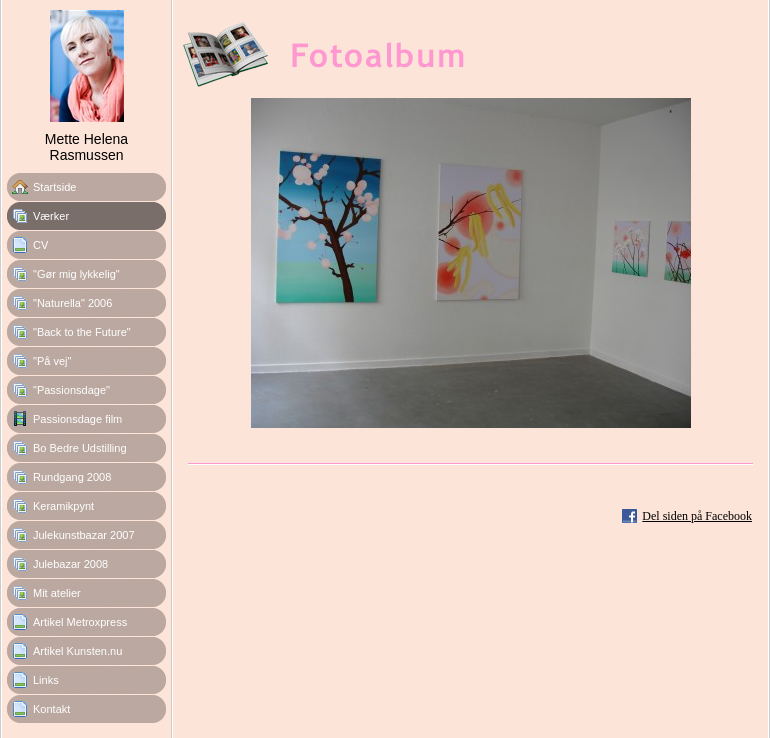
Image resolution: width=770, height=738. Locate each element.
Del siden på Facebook (697, 516)
